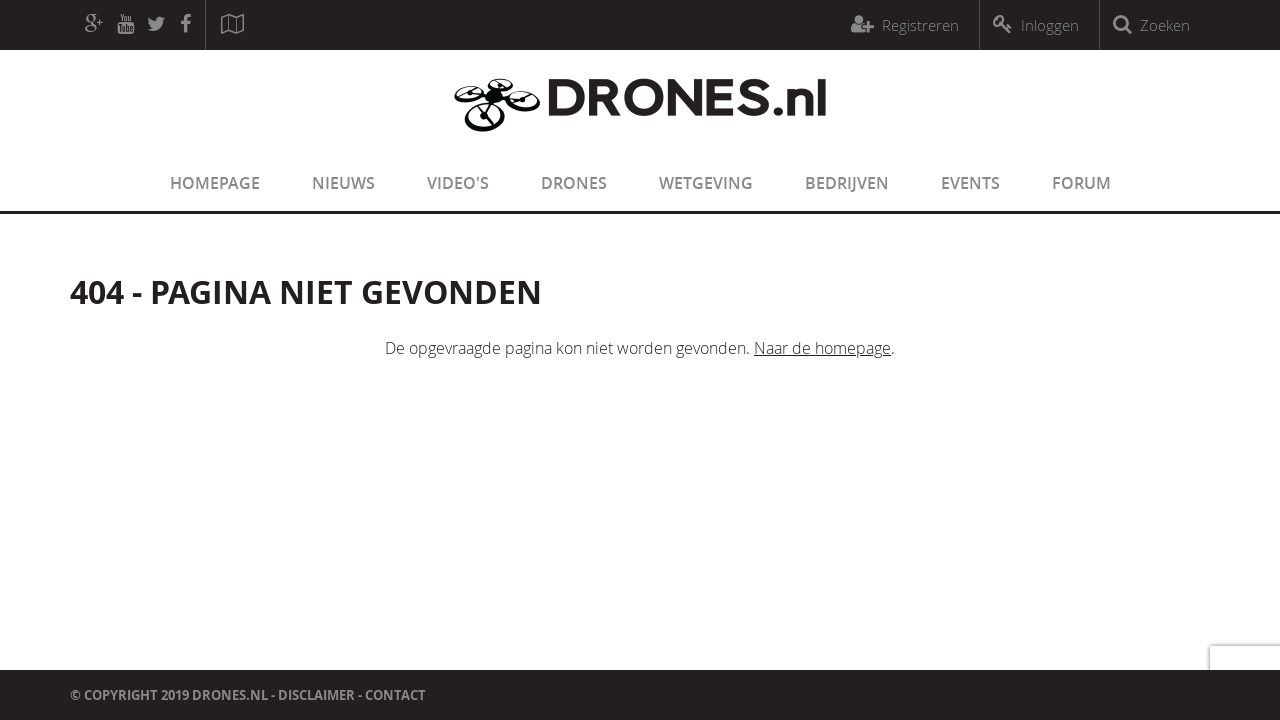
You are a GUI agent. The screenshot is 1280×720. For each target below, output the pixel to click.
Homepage (215, 183)
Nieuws (343, 183)
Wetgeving (706, 183)
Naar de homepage (822, 348)
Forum (1081, 183)
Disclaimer (316, 695)
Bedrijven (847, 183)
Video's (458, 183)
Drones (574, 183)
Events (970, 183)
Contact (395, 695)
